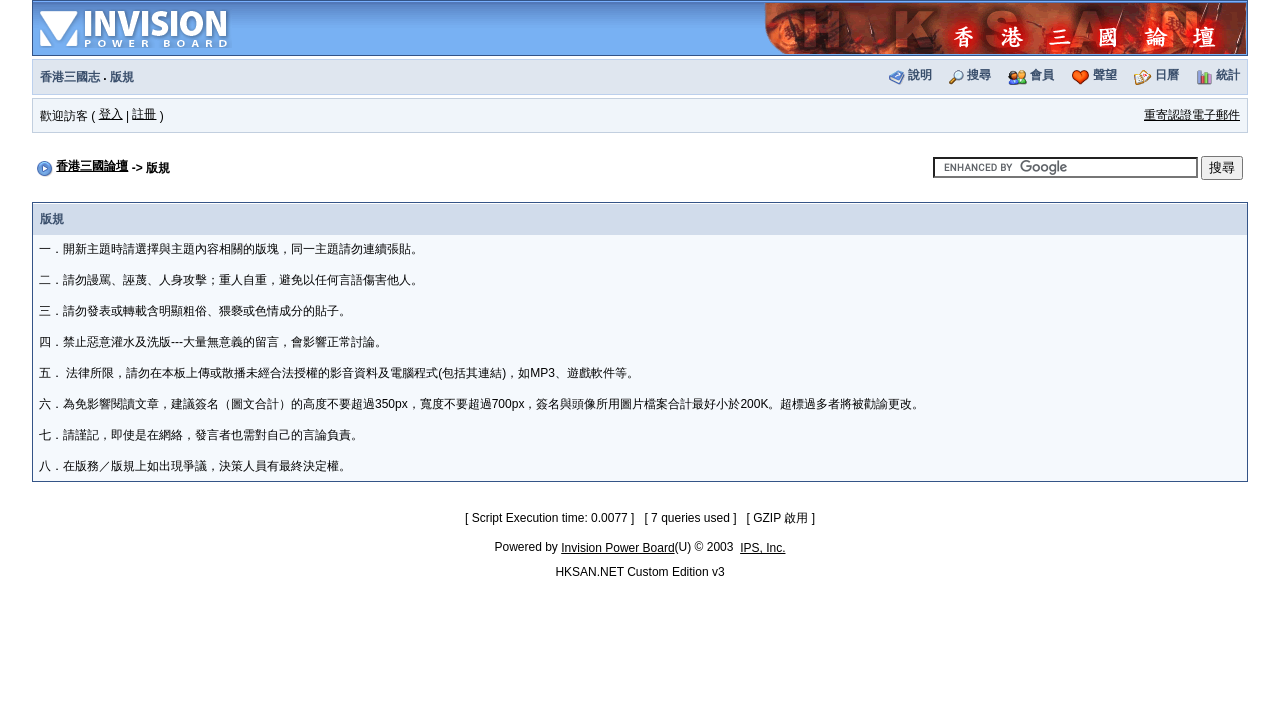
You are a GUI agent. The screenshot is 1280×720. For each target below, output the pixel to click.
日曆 (1167, 75)
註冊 (144, 114)
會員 (1042, 75)
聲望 (1105, 75)
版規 (122, 77)
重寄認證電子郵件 (1192, 115)
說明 (920, 75)
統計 (1228, 75)
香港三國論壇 (92, 166)
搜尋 (979, 75)
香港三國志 (70, 77)
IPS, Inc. (762, 548)
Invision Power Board (617, 548)
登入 (111, 114)
